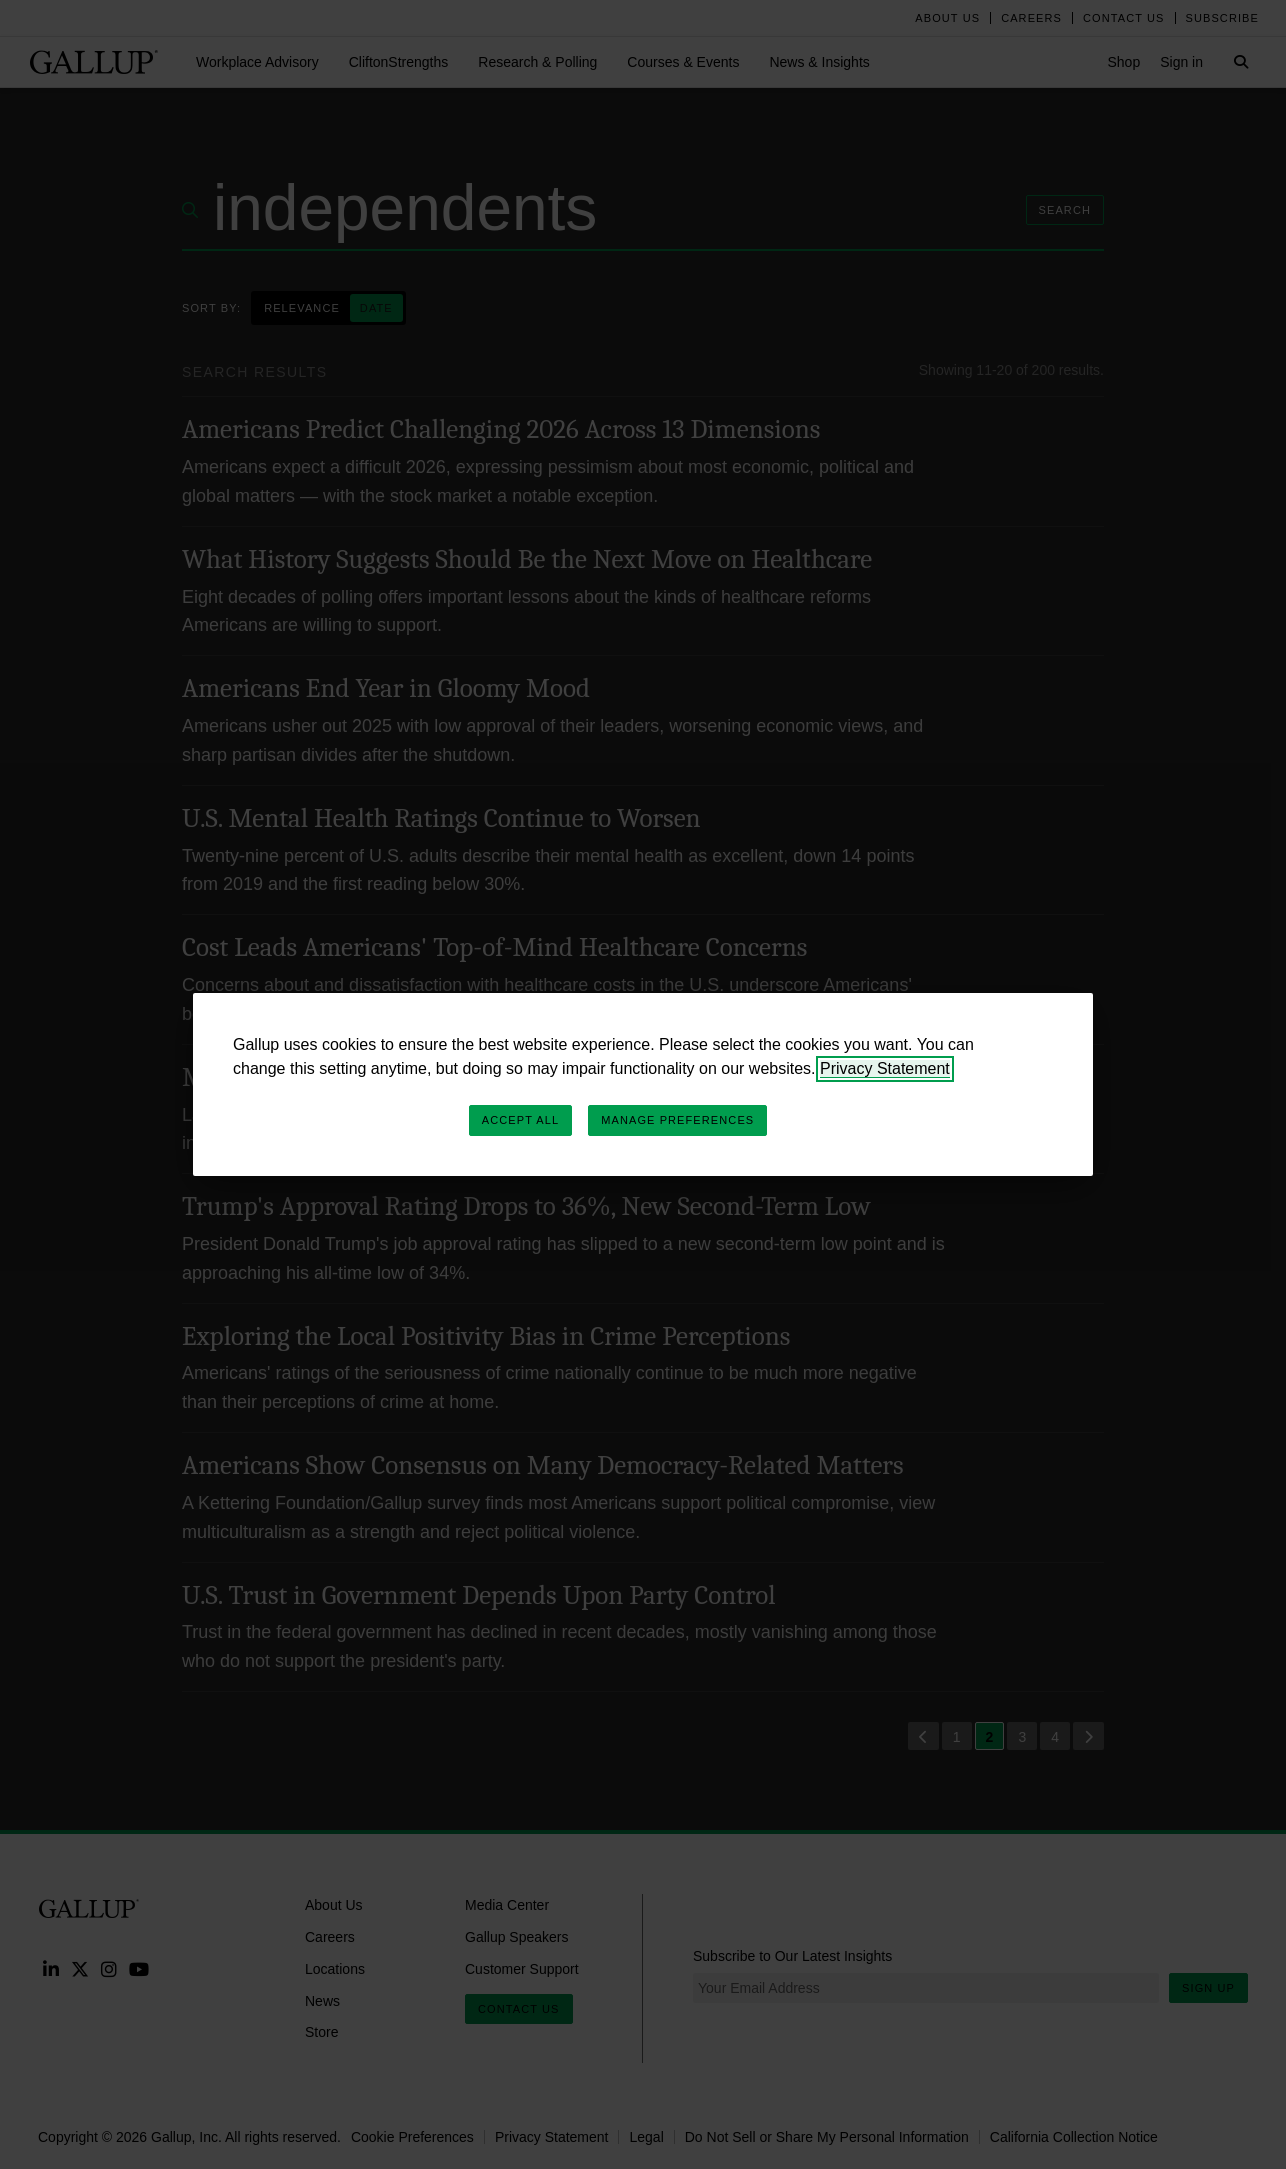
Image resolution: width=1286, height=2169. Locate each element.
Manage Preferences (677, 1120)
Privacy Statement (885, 1068)
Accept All (520, 1120)
